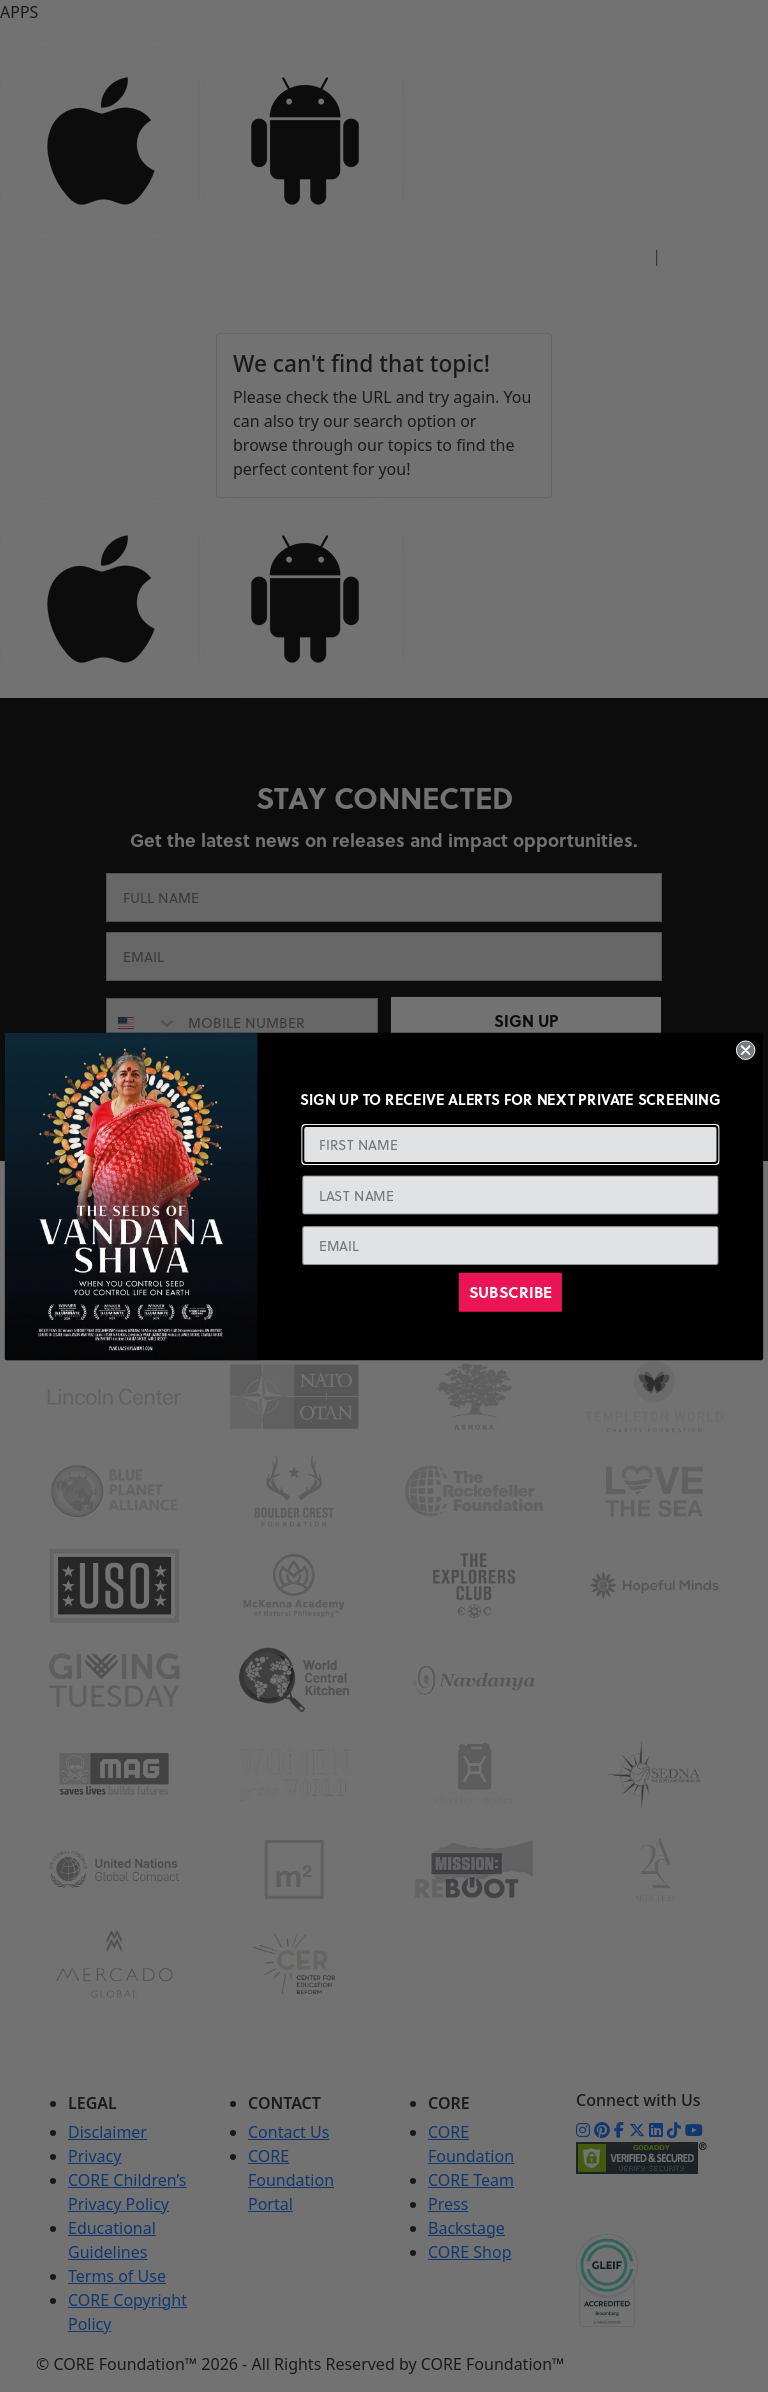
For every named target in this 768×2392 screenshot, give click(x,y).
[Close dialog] (745, 1049)
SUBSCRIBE (511, 1292)
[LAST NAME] (510, 1195)
